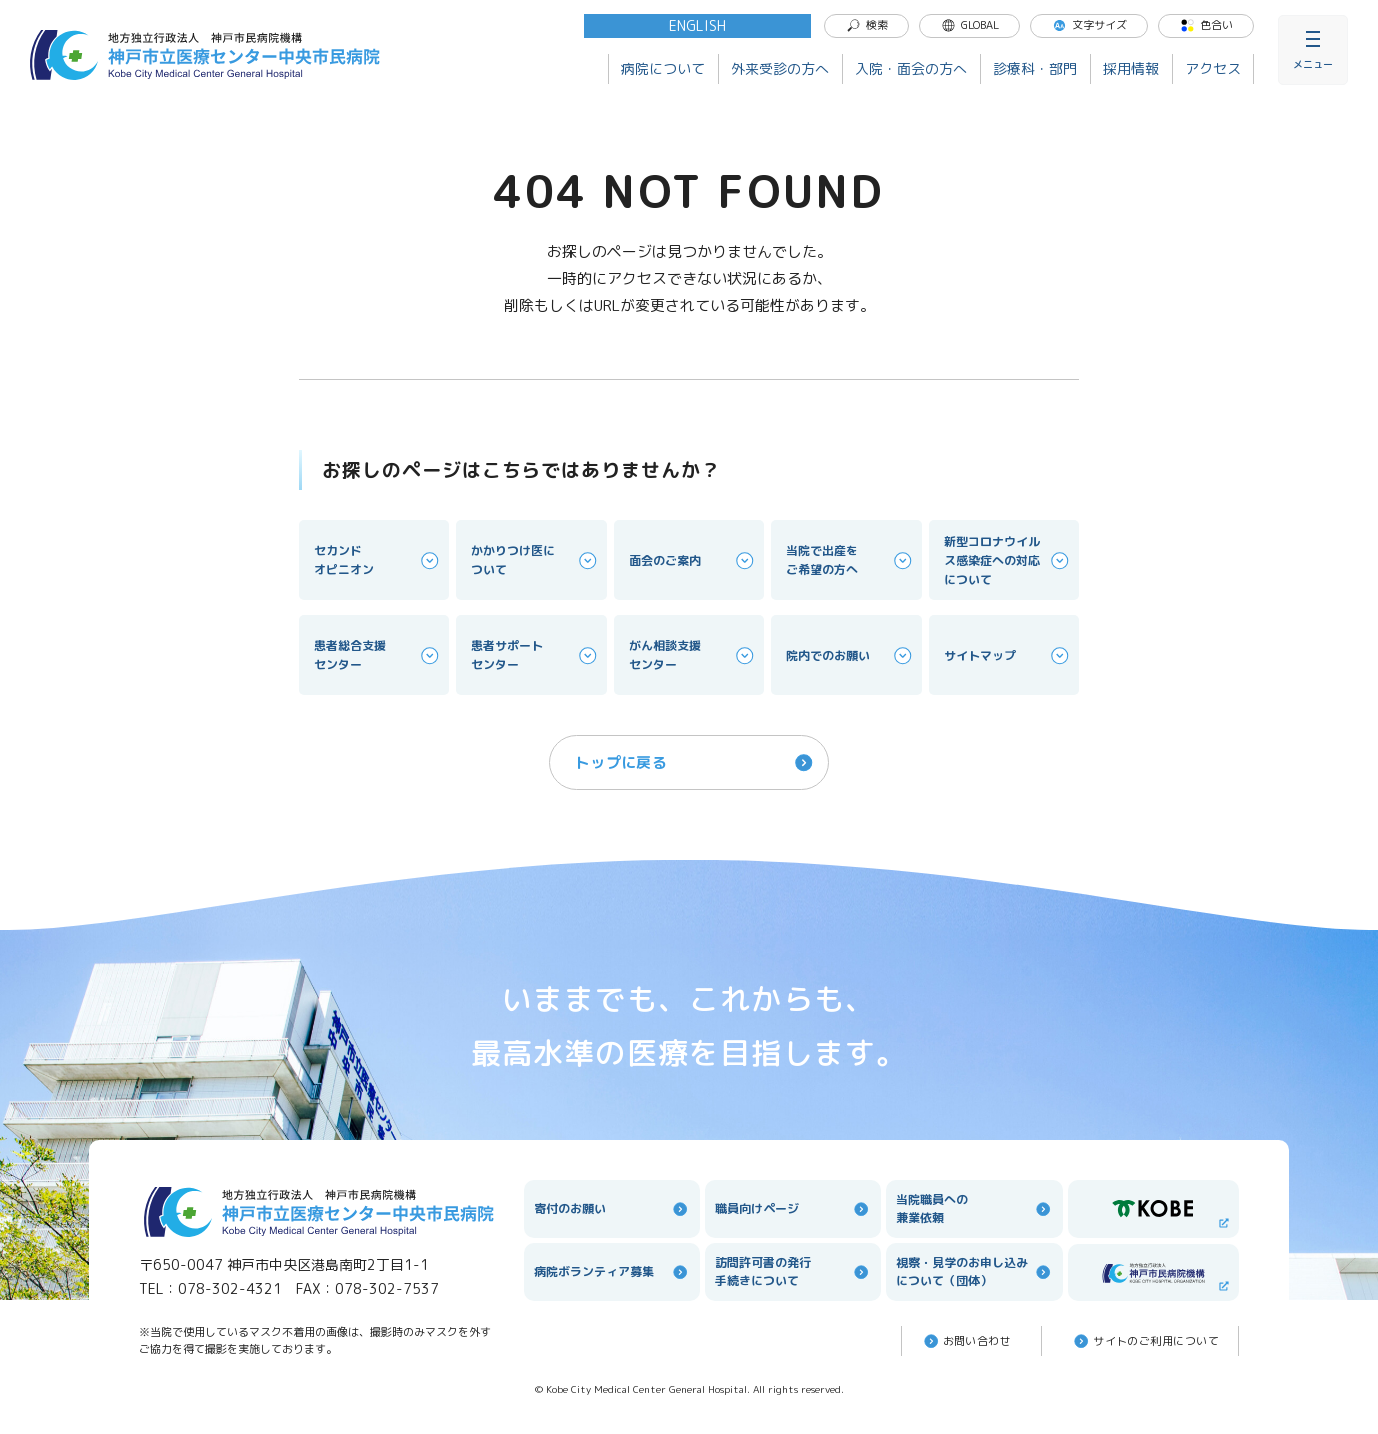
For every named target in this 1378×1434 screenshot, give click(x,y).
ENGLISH (697, 25)
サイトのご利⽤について (1145, 1341)
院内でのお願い (850, 655)
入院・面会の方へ (911, 68)
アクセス (1213, 68)
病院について (663, 68)
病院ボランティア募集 (612, 1272)
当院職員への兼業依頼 (974, 1208)
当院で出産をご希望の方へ (850, 560)
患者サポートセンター (535, 655)
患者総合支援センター (378, 655)
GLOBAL (970, 25)
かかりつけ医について (535, 560)
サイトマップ (1008, 655)
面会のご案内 (693, 560)
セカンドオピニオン (378, 560)
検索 (867, 25)
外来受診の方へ (780, 68)
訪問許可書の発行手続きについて (793, 1271)
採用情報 (1131, 68)
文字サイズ (1089, 25)
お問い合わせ (966, 1341)
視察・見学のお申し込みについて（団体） (974, 1271)
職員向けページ (793, 1209)
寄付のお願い (612, 1209)
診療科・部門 (1035, 68)
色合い (1206, 25)
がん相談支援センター (693, 655)
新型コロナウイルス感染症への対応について (1008, 560)
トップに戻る (695, 762)
